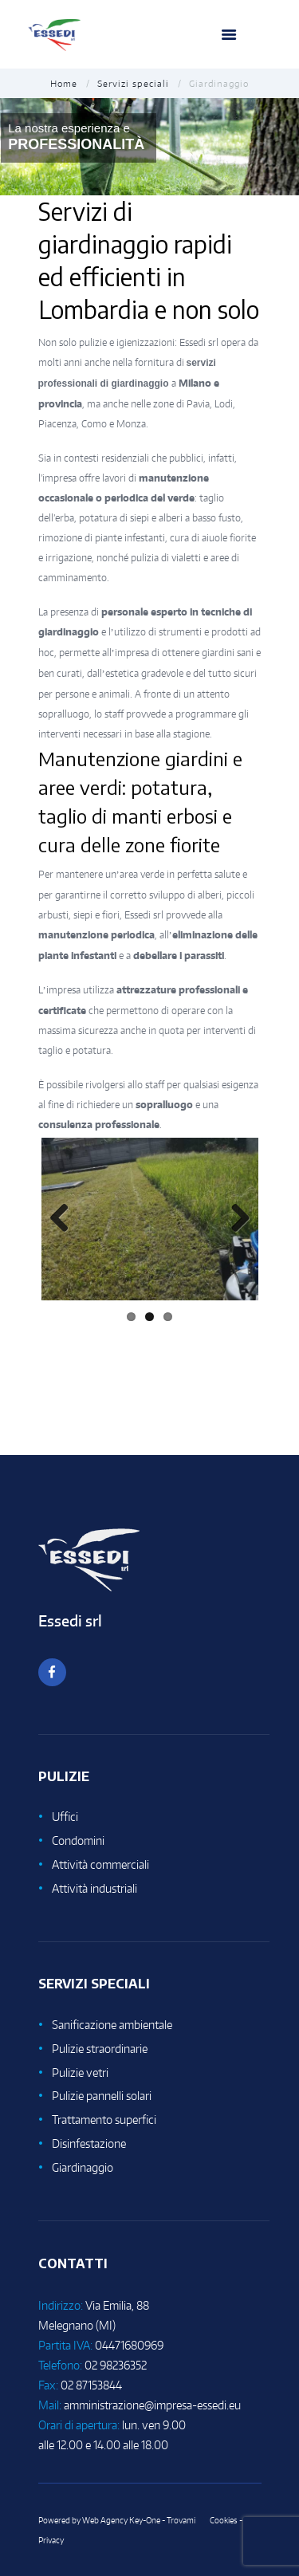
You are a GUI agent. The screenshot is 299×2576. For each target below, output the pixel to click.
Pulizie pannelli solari (101, 2095)
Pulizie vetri (80, 2072)
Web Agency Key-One (121, 2520)
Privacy (51, 2540)
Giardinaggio (82, 2167)
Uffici (65, 1816)
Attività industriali (94, 1888)
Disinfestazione (89, 2143)
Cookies (224, 2520)
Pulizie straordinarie (100, 2048)
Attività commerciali (100, 1864)
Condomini (78, 1840)
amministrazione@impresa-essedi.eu (152, 2405)
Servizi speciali (133, 83)
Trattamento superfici (104, 2119)
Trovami (181, 2520)
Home (63, 83)
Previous (65, 1219)
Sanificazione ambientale (112, 2024)
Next (234, 1219)
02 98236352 (116, 2365)
